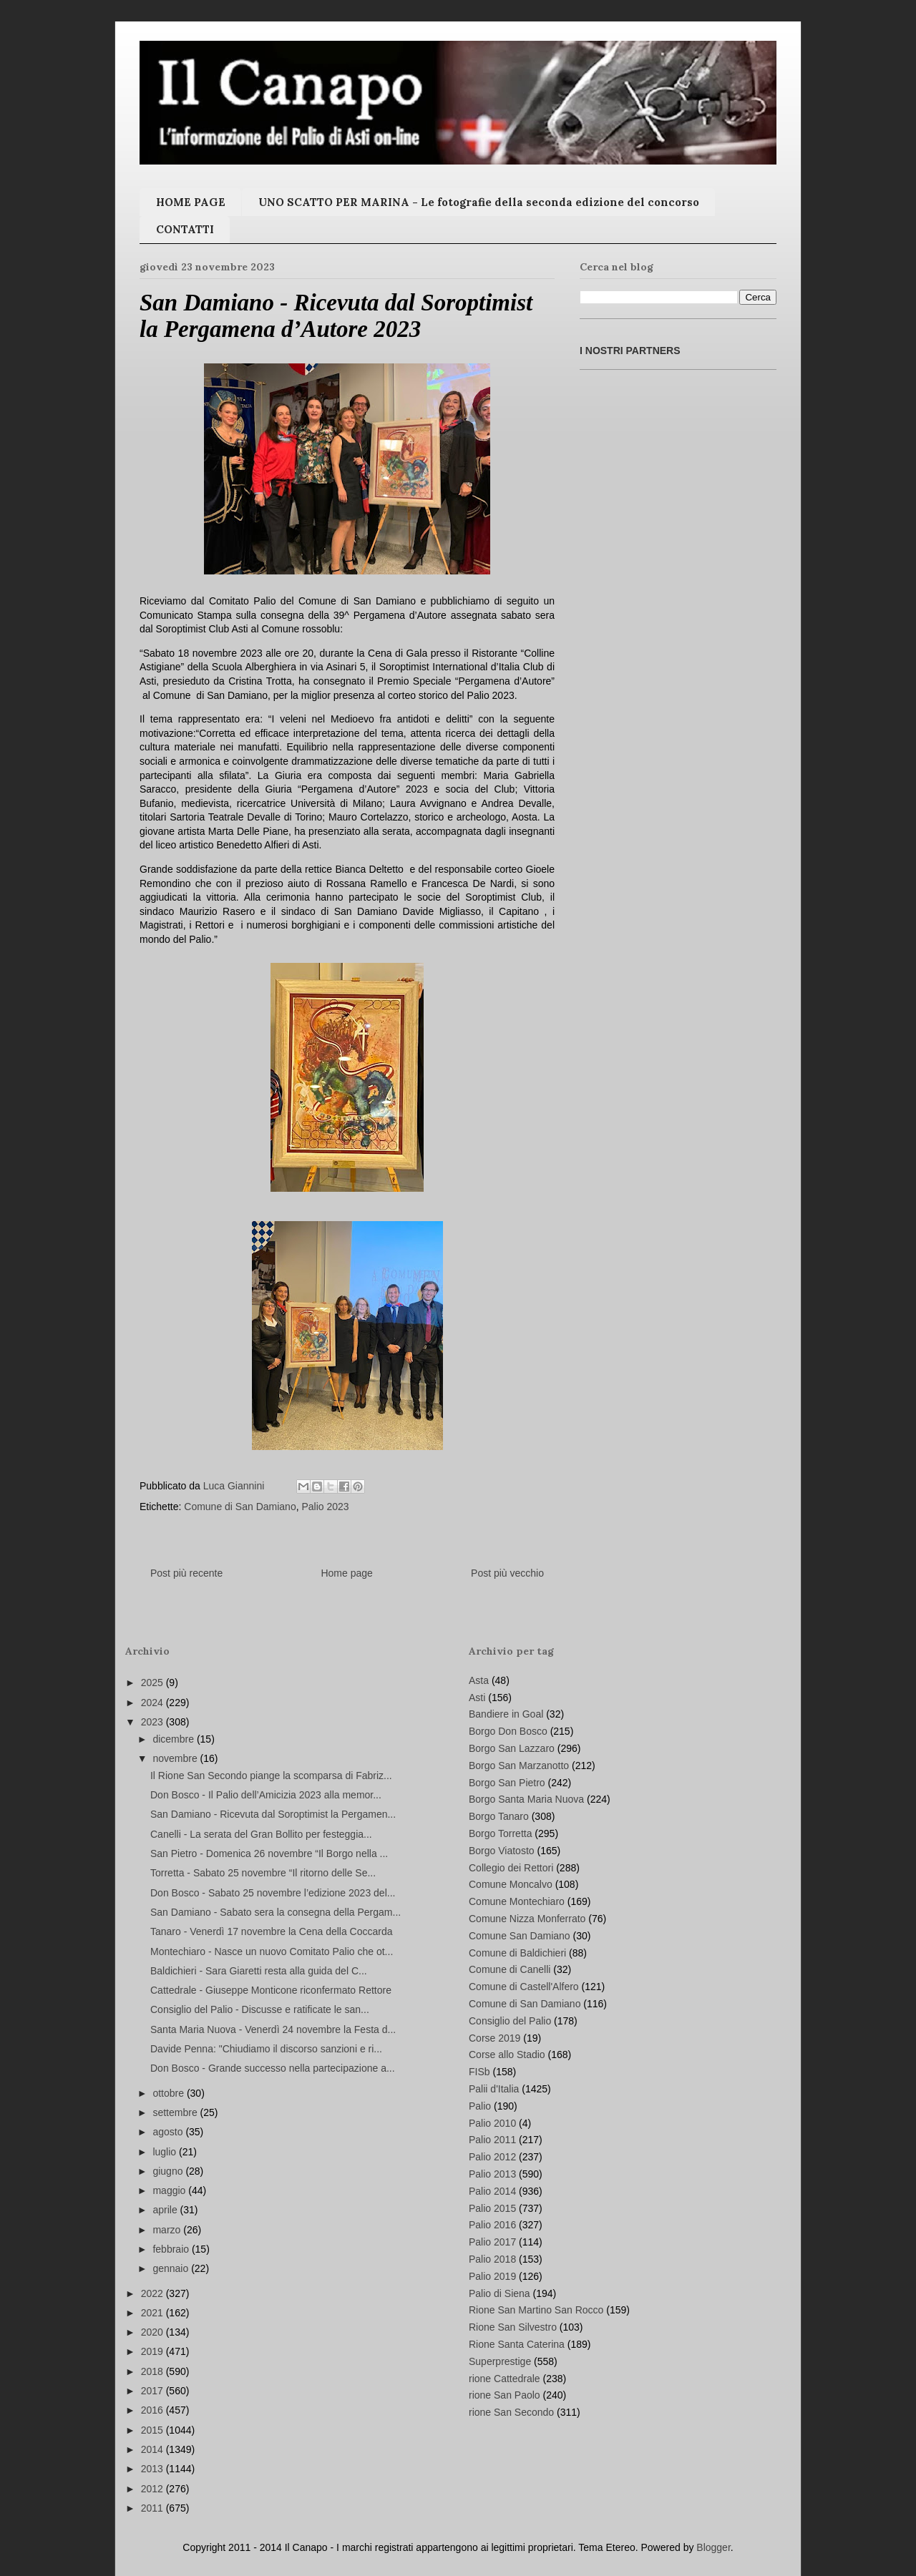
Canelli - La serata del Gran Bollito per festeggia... (261, 1834)
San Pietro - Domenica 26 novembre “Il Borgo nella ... (269, 1853)
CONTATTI (185, 229)
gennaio (171, 2268)
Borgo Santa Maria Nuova (526, 1799)
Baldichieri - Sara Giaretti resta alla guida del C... (258, 1971)
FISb (479, 2071)
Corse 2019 (494, 2038)
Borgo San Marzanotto (519, 1765)
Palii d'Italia (494, 2089)
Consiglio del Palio (510, 2021)
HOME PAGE (190, 202)
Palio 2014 (492, 2191)
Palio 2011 (492, 2139)
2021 (153, 2312)
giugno (168, 2171)
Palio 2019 (492, 2276)
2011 (153, 2508)
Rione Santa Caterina (517, 2344)
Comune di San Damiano (240, 1506)
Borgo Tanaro (499, 1816)
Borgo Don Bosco (508, 1731)
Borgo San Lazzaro (512, 1748)
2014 (153, 2449)
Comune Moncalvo (510, 1884)
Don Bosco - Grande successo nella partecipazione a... (272, 2068)
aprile (166, 2209)
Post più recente (186, 1573)
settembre (176, 2112)
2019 (153, 2351)
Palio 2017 (492, 2242)
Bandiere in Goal (506, 1714)
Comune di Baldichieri (517, 1953)
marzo (167, 2229)
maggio (170, 2190)
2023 (153, 1722)
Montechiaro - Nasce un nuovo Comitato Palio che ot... (271, 1951)
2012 (153, 2488)
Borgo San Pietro (507, 1782)
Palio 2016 (492, 2224)
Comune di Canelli (509, 1969)
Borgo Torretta (500, 1833)
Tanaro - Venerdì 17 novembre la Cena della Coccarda (271, 1931)
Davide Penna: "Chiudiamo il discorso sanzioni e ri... (266, 2049)
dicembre (174, 1739)
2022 (153, 2293)
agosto (168, 2131)
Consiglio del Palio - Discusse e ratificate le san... (259, 2009)
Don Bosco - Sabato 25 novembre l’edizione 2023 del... (272, 1893)
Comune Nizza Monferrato (527, 1918)
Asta (479, 1680)
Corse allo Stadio (507, 2054)
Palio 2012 (492, 2157)
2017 (153, 2390)
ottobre (169, 2093)
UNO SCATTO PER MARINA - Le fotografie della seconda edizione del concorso (478, 202)
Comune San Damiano (519, 1935)
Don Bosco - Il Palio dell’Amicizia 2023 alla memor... (265, 1795)
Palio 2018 (492, 2259)
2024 (153, 1702)
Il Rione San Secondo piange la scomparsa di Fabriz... (271, 1775)
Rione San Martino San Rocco (536, 2310)
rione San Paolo (504, 2395)
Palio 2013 (492, 2174)
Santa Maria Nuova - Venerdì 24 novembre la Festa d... (273, 2029)
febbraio (171, 2249)
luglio (165, 2152)
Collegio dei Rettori (511, 1868)
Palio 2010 (492, 2123)
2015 (153, 2430)
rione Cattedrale (504, 2378)
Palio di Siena (499, 2293)
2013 (153, 2468)
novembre (176, 1758)
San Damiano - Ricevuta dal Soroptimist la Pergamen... (273, 1814)
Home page (346, 1573)
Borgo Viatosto (502, 1850)
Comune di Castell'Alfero (524, 1986)
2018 (153, 2371)
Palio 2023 (325, 1506)
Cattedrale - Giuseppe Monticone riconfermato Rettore (270, 1990)
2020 (153, 2332)
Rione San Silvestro (513, 2327)
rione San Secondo (511, 2412)
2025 (153, 1682)
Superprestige (500, 2361)
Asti (477, 1697)
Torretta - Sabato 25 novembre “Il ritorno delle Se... (263, 1873)
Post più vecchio (507, 1573)
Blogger (713, 2547)
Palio (480, 2106)
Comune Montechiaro (517, 1901)
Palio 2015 (492, 2208)
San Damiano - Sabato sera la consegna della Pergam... (275, 1912)
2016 (153, 2410)
